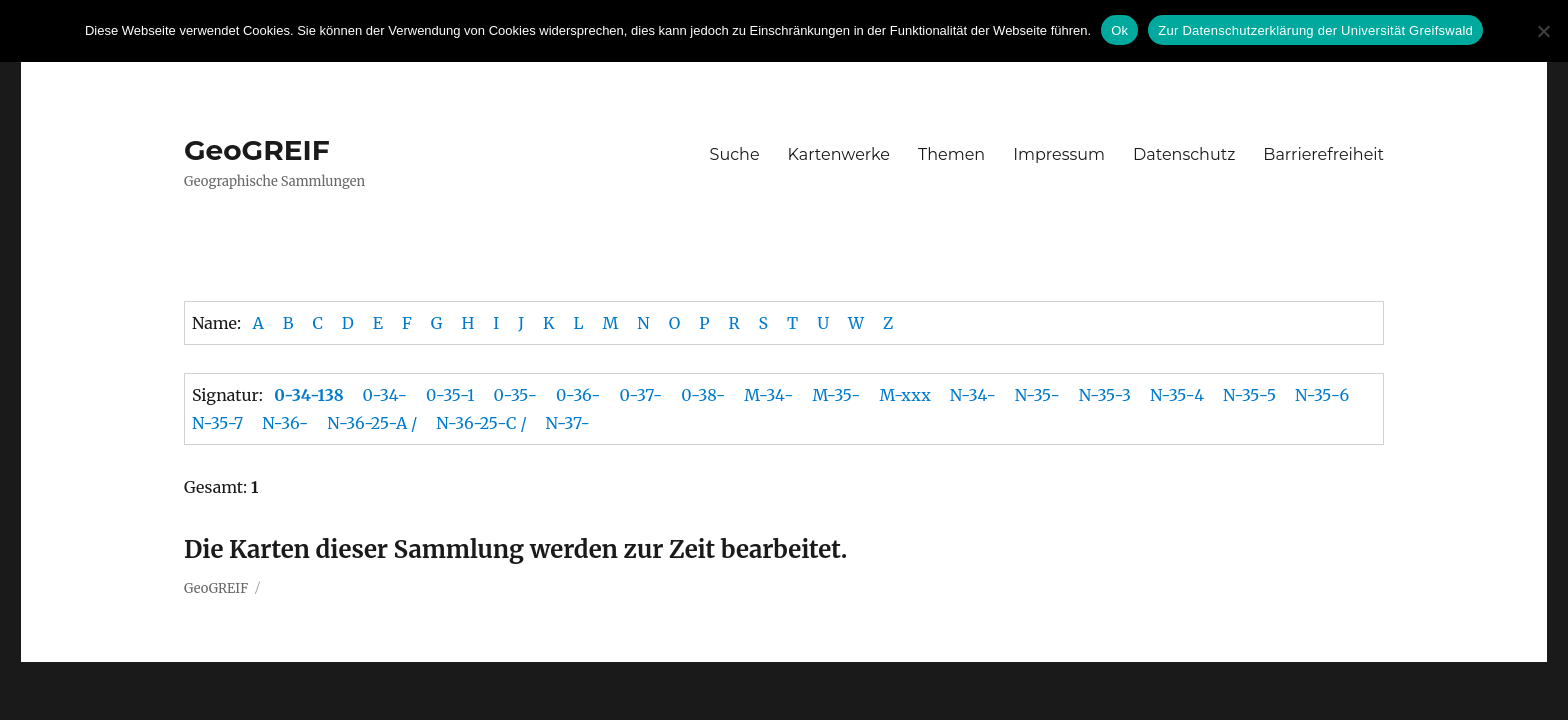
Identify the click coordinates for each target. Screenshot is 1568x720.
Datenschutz (1184, 154)
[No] (1543, 31)
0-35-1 (450, 395)
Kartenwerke (839, 154)
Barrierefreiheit (1323, 154)
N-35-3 (1105, 395)
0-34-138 (308, 395)
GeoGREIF (257, 150)
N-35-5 (1249, 395)
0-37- (641, 395)
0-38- (703, 395)
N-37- (568, 423)
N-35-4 (1177, 395)
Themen (951, 154)
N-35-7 (217, 423)
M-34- (768, 395)
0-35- (515, 395)
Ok (1119, 30)
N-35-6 (1322, 395)
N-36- (285, 423)
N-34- (973, 395)
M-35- (836, 395)
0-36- (578, 395)
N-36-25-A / (372, 423)
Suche (735, 154)
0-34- (385, 395)
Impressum (1059, 154)
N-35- (1037, 395)
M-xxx (904, 395)
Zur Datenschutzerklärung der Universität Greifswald (1315, 30)
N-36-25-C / (481, 423)
